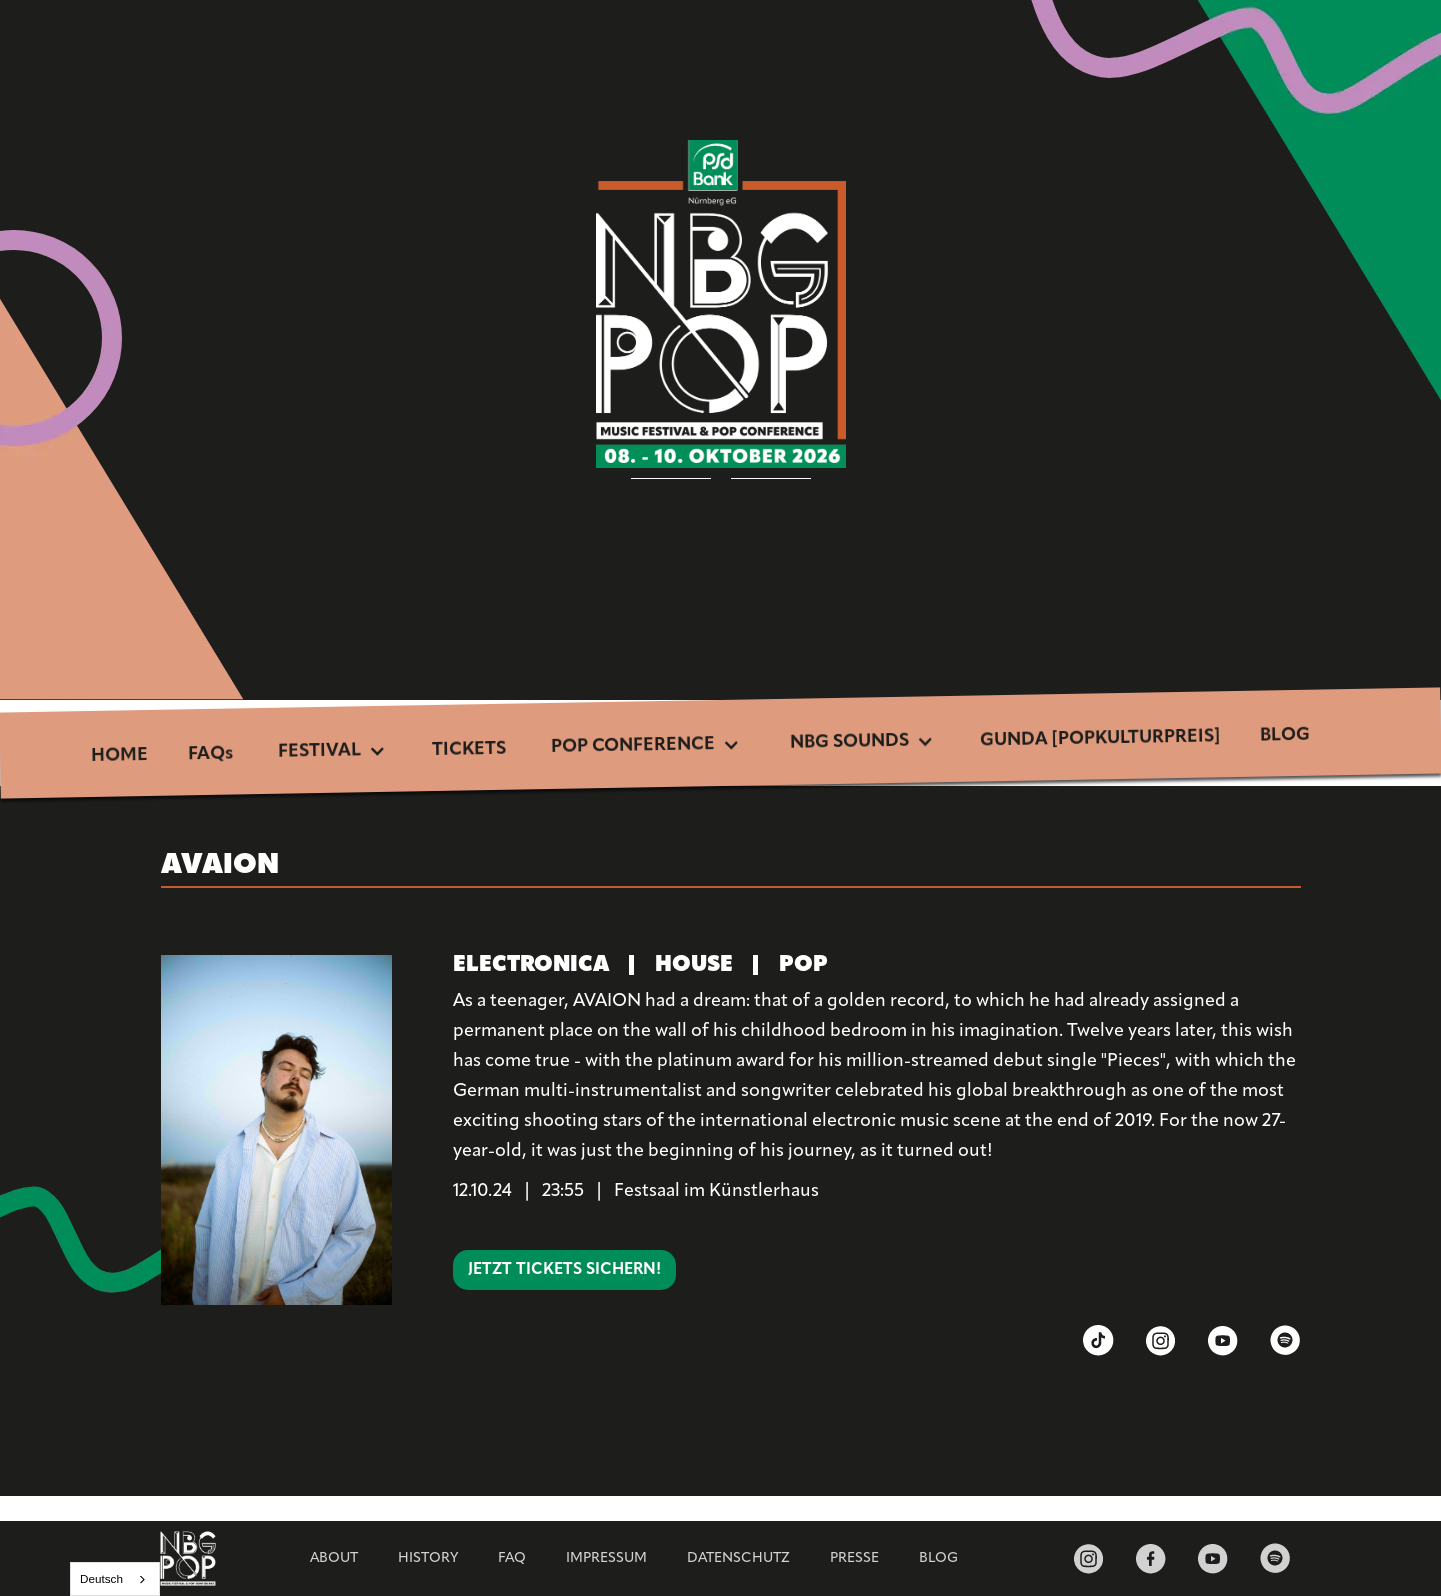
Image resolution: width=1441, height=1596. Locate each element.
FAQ (512, 1558)
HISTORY (428, 1558)
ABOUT (334, 1558)
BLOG (1285, 736)
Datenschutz (738, 1558)
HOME (118, 756)
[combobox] (115, 1579)
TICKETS (469, 750)
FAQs (210, 755)
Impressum (606, 1558)
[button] (332, 753)
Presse (854, 1558)
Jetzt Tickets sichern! (564, 1270)
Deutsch (101, 1578)
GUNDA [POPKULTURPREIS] (1100, 738)
